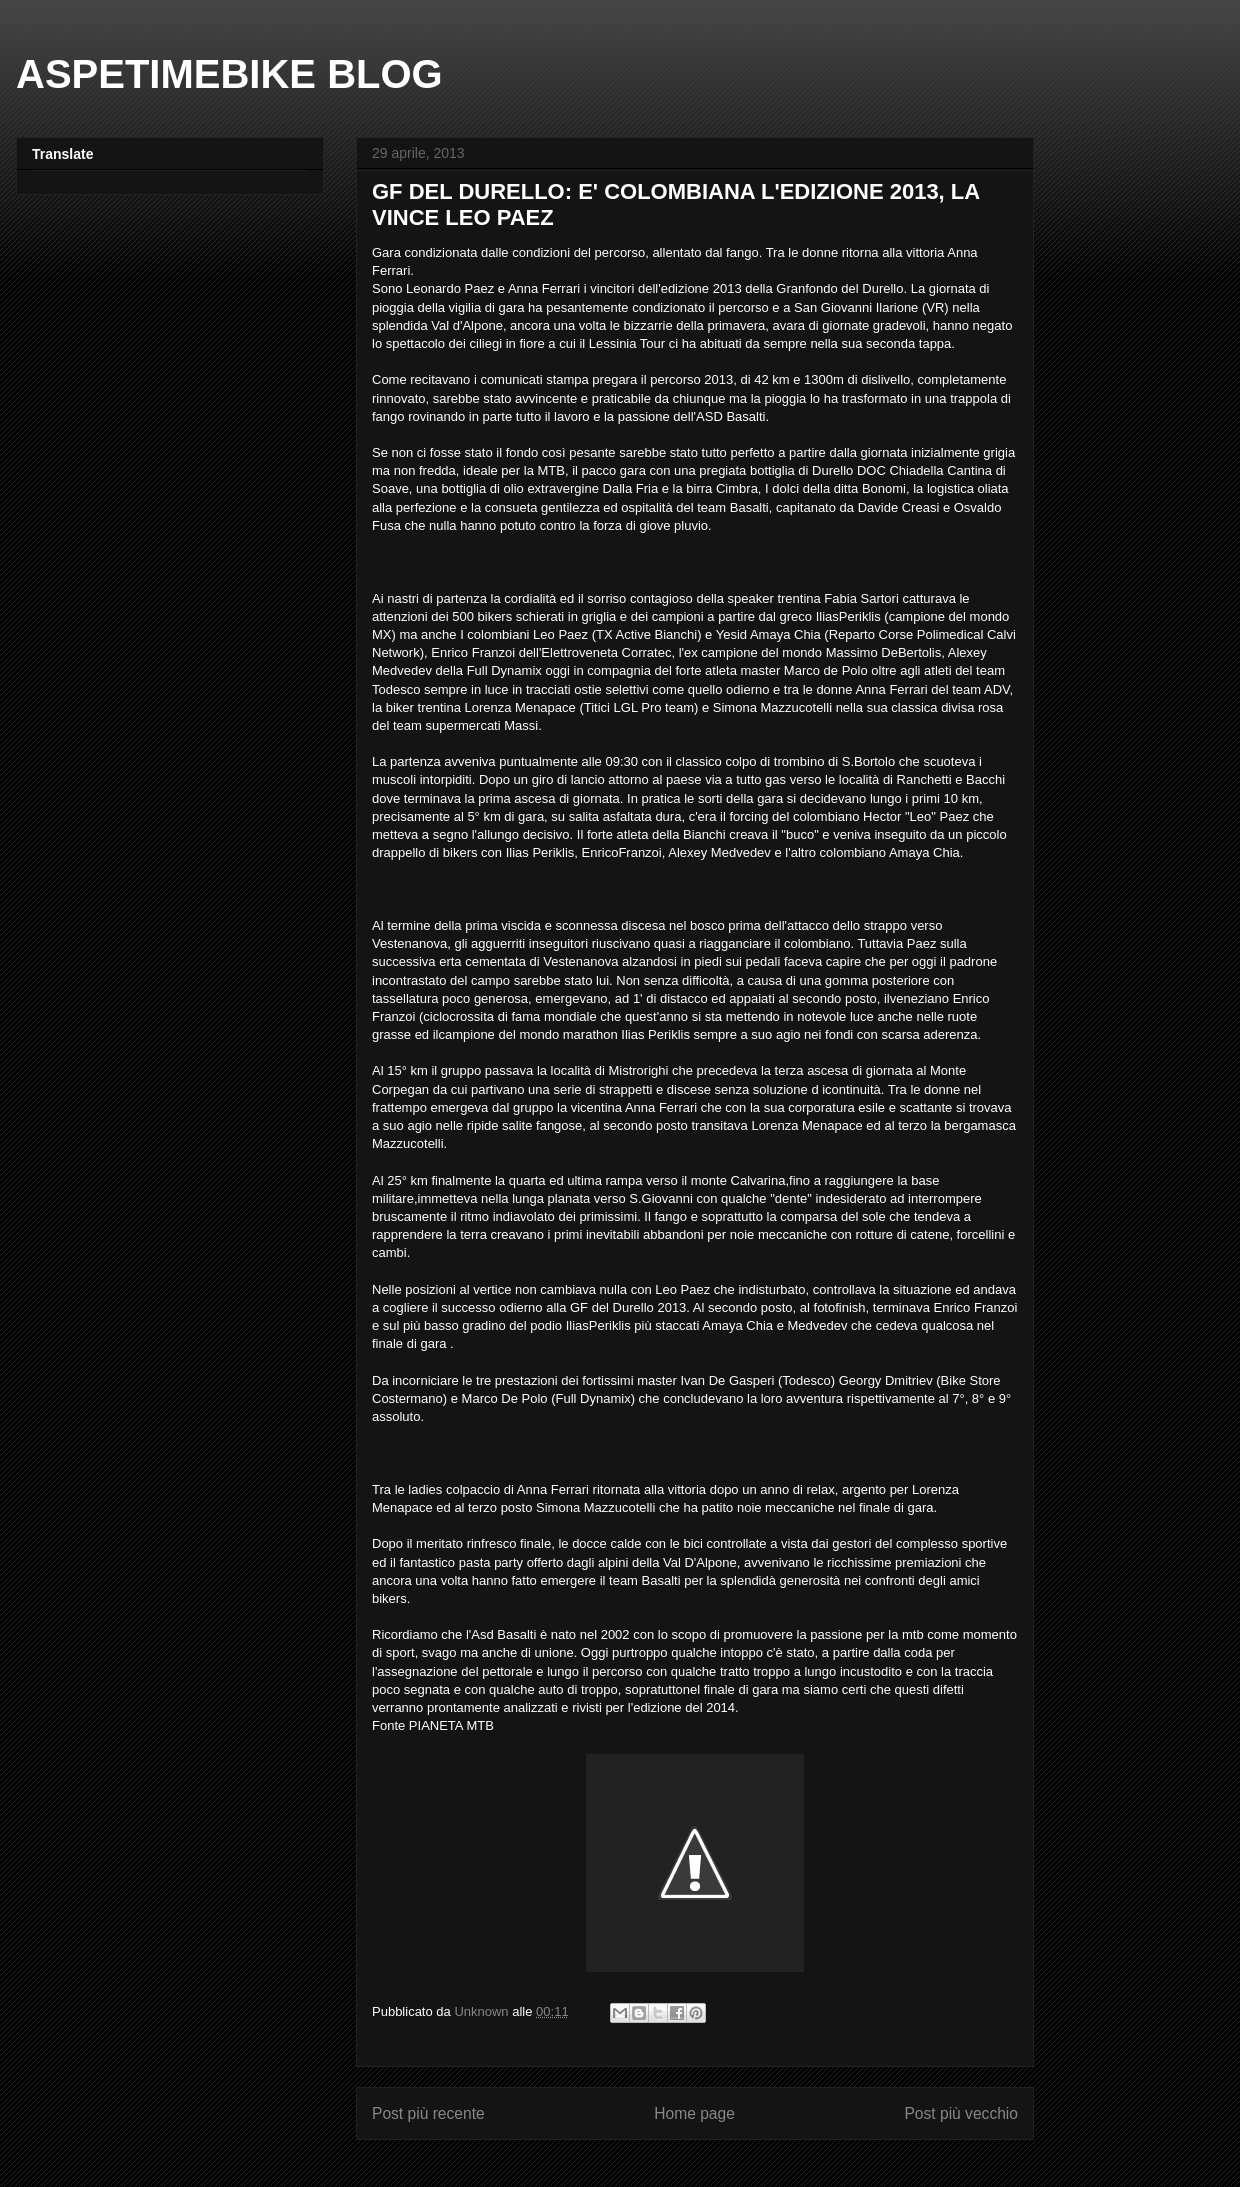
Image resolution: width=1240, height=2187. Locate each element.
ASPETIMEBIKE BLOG (229, 74)
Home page (694, 2113)
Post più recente (428, 2113)
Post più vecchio (961, 2113)
